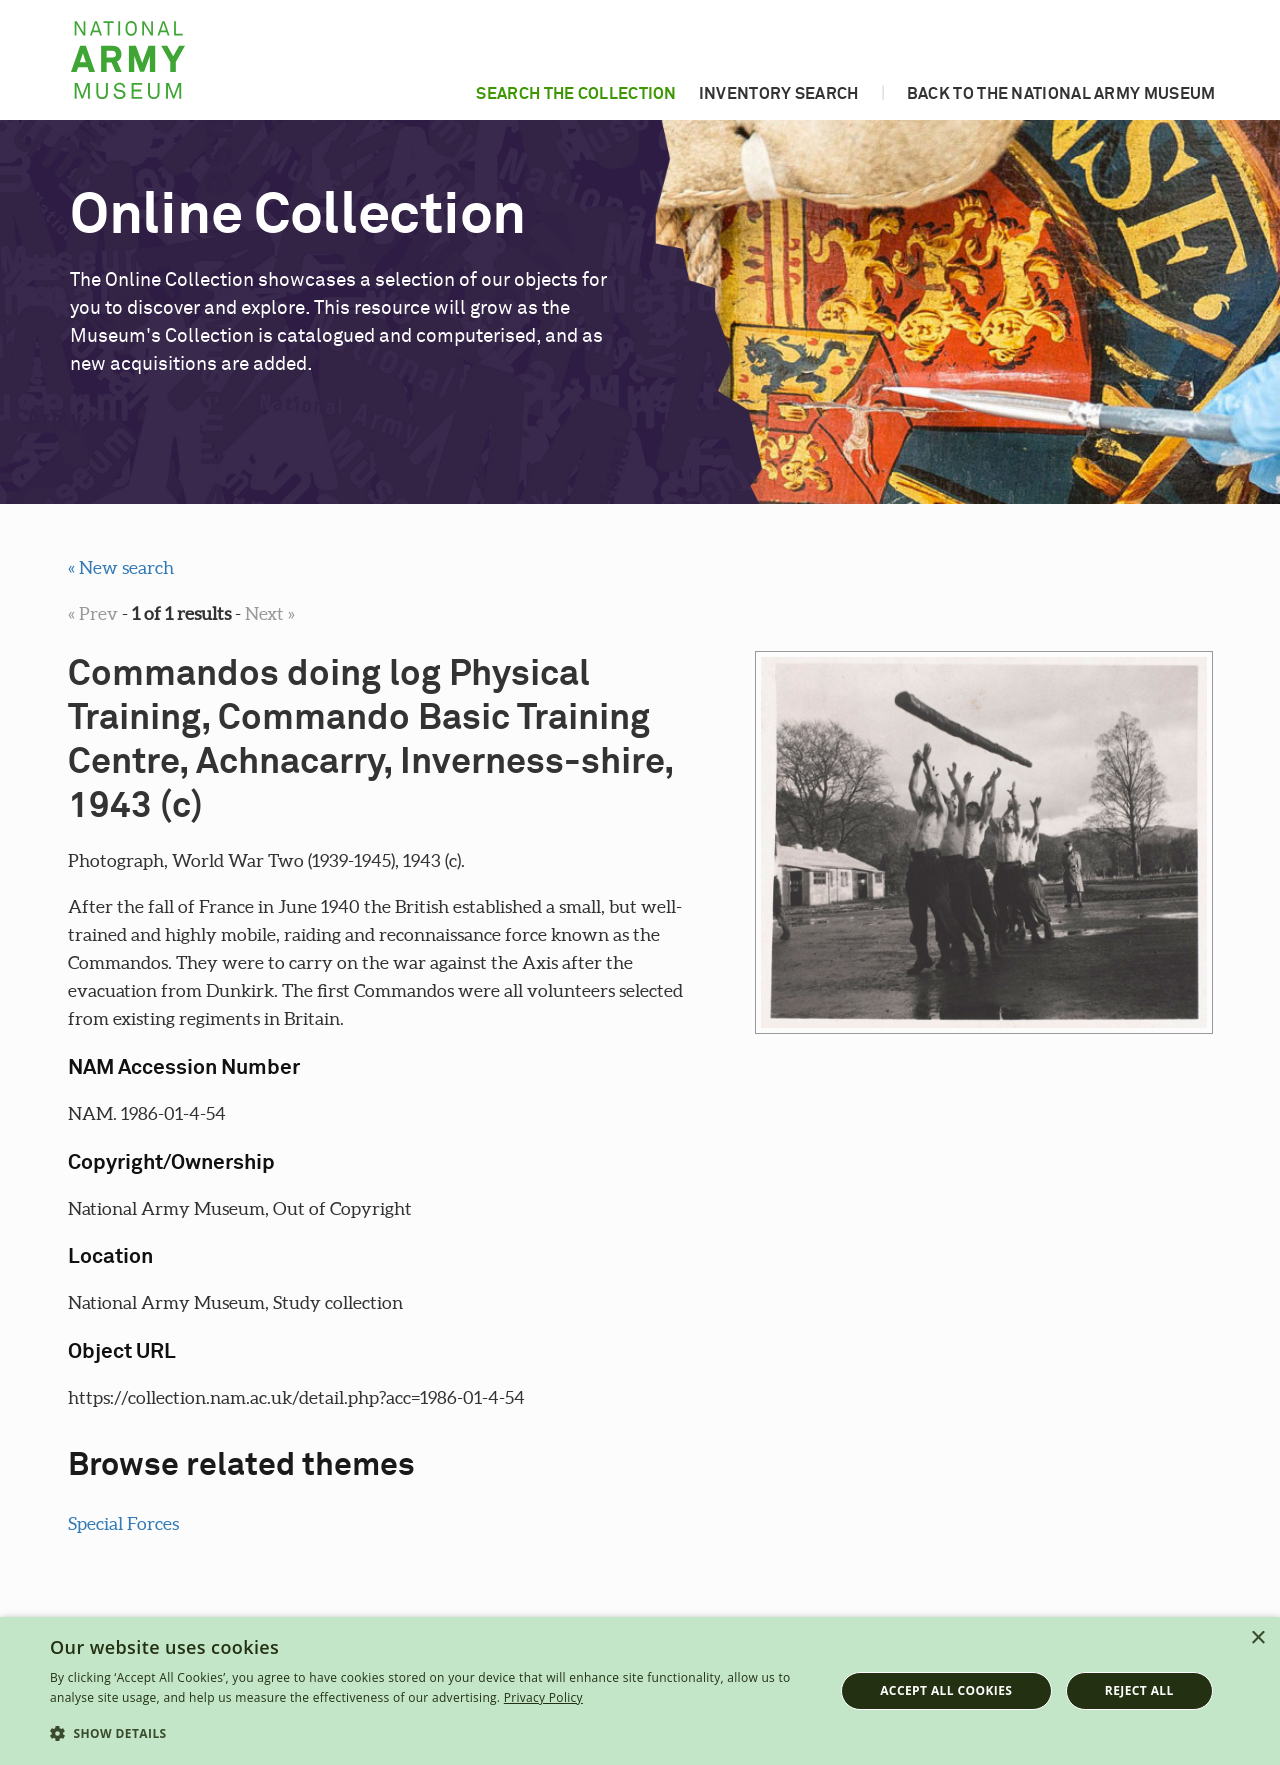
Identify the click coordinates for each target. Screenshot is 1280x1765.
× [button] (1257, 1638)
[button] (430, 1734)
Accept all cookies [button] (946, 1690)
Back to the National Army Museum (1061, 94)
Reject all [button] (1139, 1690)
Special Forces (123, 1523)
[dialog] (640, 1691)
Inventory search (779, 94)
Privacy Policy (543, 1697)
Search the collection (576, 94)
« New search (121, 567)
